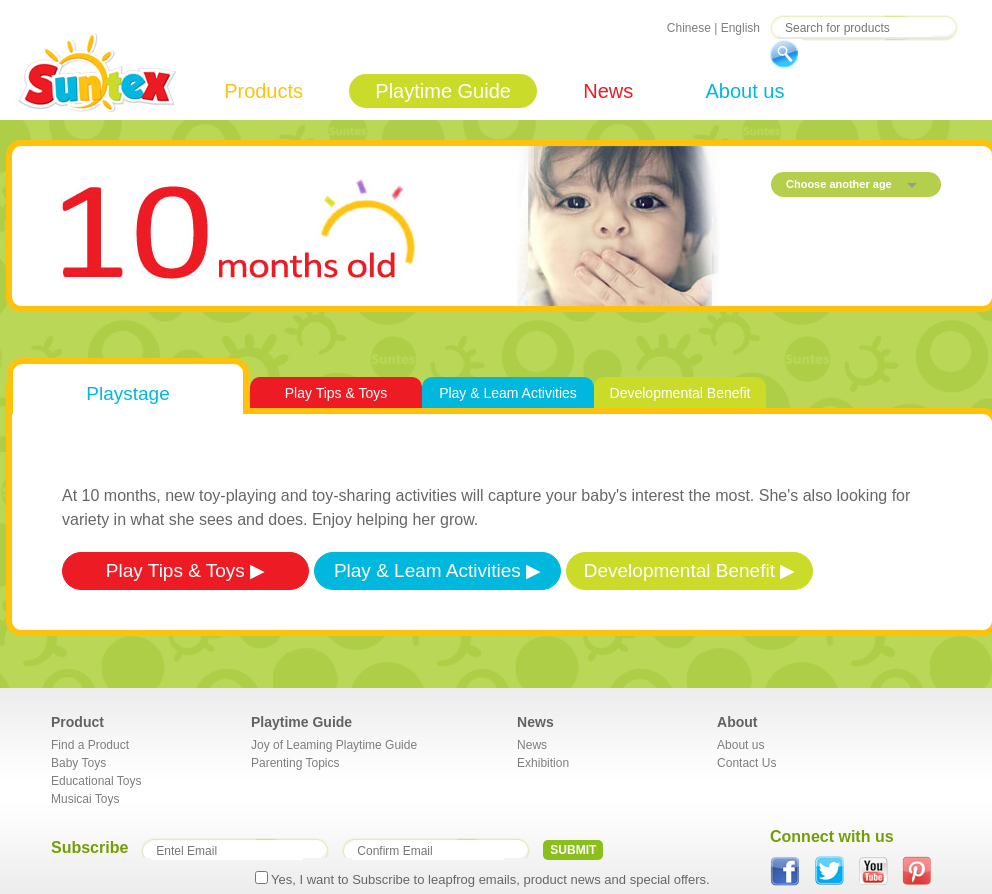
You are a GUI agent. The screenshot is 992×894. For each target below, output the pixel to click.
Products (263, 91)
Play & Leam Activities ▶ (437, 570)
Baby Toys (78, 763)
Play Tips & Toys (336, 393)
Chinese (689, 28)
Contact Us (746, 763)
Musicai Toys (85, 799)
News (608, 91)
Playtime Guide (443, 91)
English (740, 28)
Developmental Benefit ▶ (689, 570)
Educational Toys (96, 781)
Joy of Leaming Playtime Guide (334, 745)
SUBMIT (573, 850)
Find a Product (90, 745)
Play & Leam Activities (508, 393)
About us (744, 91)
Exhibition (543, 763)
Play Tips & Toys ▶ (185, 570)
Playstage (127, 393)
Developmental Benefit (680, 393)
